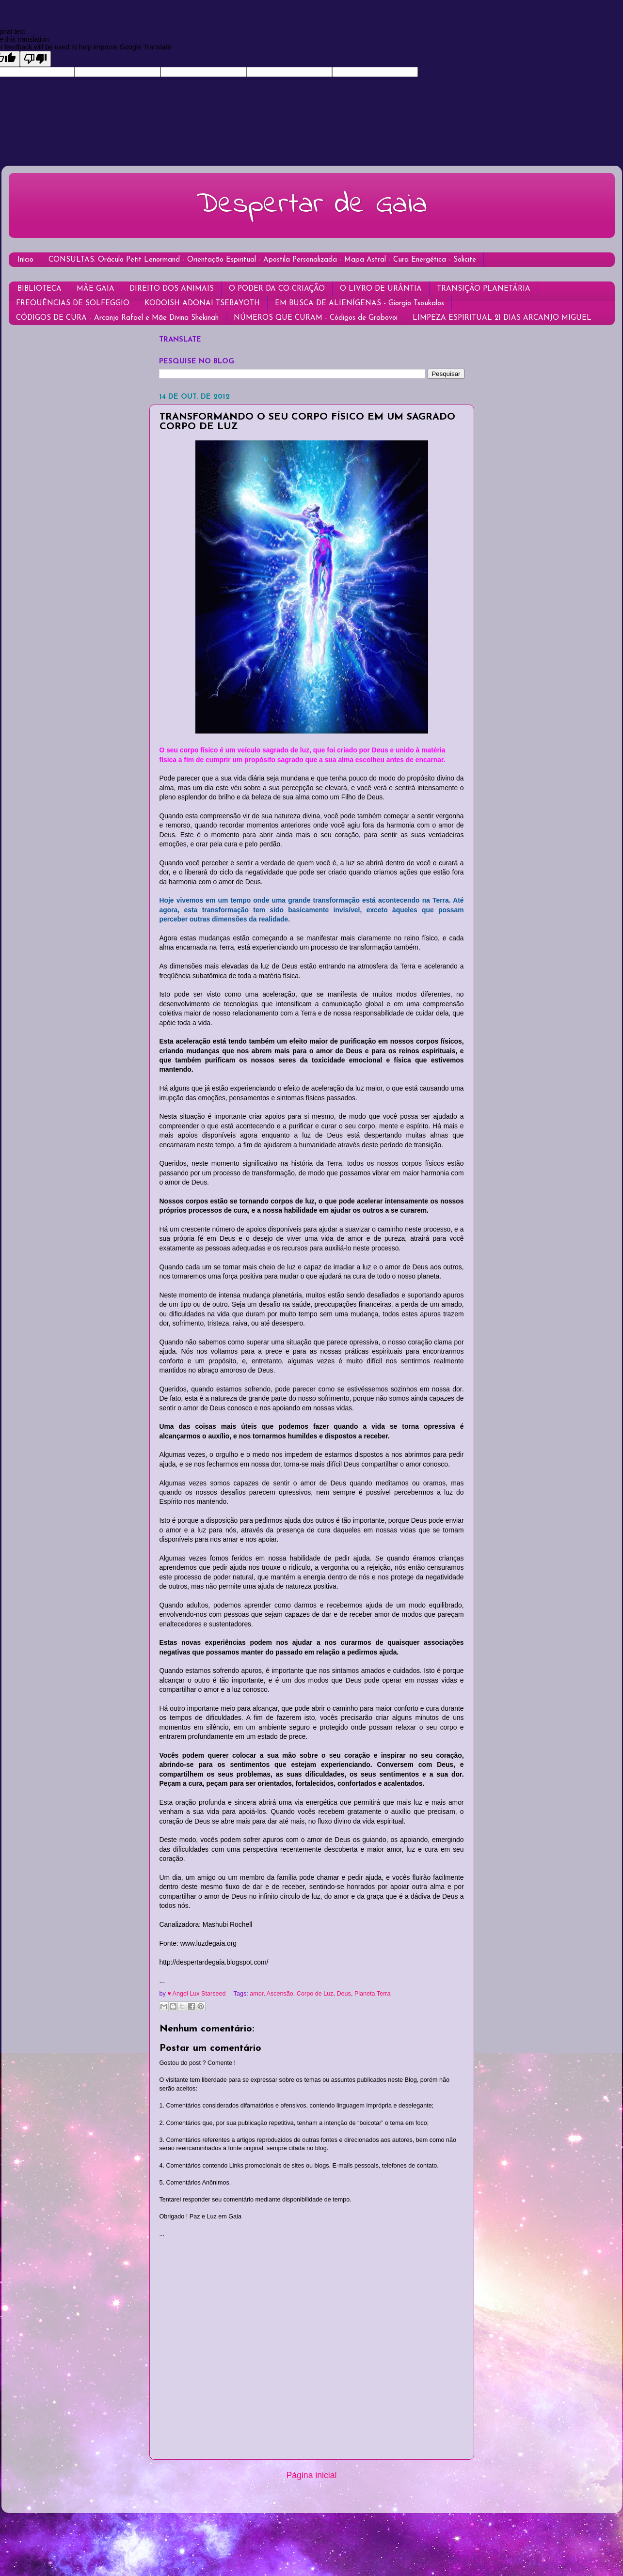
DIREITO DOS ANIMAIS (171, 289)
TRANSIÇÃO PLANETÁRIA (483, 289)
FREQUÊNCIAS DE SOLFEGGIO (72, 303)
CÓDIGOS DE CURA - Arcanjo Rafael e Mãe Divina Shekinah (117, 318)
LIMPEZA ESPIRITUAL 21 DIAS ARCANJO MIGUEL (502, 318)
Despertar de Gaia (311, 205)
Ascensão (280, 1993)
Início (25, 260)
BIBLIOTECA (39, 289)
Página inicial (312, 2475)
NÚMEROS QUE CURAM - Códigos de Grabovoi (316, 318)
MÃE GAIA (95, 289)
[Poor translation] (35, 59)
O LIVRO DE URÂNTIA (381, 289)
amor (256, 1993)
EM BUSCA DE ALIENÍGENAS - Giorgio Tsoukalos (359, 303)
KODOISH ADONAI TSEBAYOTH (202, 303)
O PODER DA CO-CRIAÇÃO (277, 289)
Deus (343, 1993)
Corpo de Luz (315, 1993)
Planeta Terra (372, 1993)
